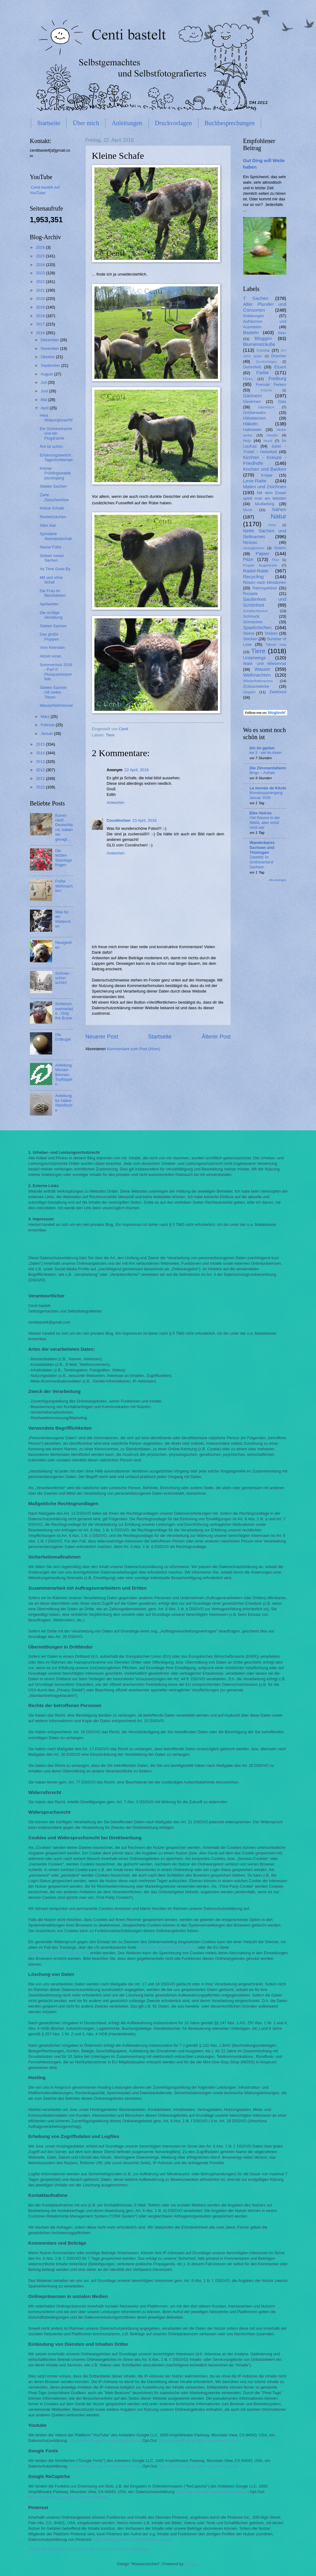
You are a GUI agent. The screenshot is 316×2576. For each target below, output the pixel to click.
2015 (41, 744)
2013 (41, 761)
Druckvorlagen (173, 123)
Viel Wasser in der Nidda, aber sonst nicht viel (265, 823)
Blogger (191, 2564)
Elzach (280, 367)
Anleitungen (127, 123)
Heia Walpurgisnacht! (56, 417)
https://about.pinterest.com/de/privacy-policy (132, 2539)
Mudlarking (264, 504)
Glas (282, 401)
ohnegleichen (253, 548)
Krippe (266, 475)
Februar (48, 725)
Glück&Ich (266, 407)
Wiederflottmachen (258, 681)
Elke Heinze (261, 813)
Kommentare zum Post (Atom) (133, 1048)
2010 (41, 787)
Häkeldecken (254, 418)
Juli (44, 382)
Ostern (280, 548)
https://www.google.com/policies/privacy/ (104, 2440)
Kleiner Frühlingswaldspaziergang (55, 473)
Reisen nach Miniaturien (264, 582)
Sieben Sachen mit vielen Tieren (53, 692)
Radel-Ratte (255, 570)
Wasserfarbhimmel (56, 705)
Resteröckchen (53, 516)
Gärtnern (252, 395)
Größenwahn (254, 412)
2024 (41, 264)
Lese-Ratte (255, 480)
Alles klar (48, 525)
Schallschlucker (255, 611)
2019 (41, 307)
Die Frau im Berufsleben (53, 593)
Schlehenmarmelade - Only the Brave (64, 1010)
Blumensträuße (259, 344)
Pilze (248, 559)
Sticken (270, 633)
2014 (41, 753)
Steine (249, 633)
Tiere (110, 735)
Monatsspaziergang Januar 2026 (266, 795)
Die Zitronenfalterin (268, 768)
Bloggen (263, 338)
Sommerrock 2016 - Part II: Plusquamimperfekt (56, 671)
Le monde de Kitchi (268, 788)
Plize (275, 560)
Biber (282, 333)
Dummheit (252, 367)
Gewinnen (252, 401)
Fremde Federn (271, 384)
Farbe (262, 372)
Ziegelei (249, 692)
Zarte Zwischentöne (54, 497)
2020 (41, 298)
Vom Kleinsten (52, 647)
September (51, 365)
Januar (47, 733)
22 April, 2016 (136, 770)
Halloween (252, 429)
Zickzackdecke (256, 686)
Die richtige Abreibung (51, 615)
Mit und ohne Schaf (51, 579)
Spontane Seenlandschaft (56, 536)
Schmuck (251, 616)
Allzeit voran (50, 656)
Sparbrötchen (257, 627)
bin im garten (262, 748)
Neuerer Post (101, 1037)
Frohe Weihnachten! (64, 886)
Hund (268, 441)
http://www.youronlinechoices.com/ (58, 1953)
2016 (41, 332)
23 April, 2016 (144, 820)
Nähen (279, 509)
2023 (41, 273)
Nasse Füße (50, 547)
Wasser (263, 669)
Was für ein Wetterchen (63, 919)
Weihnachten (257, 675)
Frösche (266, 390)
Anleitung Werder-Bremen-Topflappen (64, 1075)
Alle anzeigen (277, 880)
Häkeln (250, 423)
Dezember (50, 340)
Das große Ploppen (49, 636)
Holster (272, 435)
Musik (247, 510)
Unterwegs (254, 657)
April (45, 408)
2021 (41, 290)
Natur (278, 516)
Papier (262, 553)
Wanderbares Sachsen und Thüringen (262, 847)
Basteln (251, 332)
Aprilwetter (49, 604)
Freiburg (277, 378)
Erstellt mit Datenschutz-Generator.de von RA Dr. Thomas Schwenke (89, 2549)
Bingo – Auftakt (262, 773)
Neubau (250, 542)
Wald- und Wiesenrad (264, 663)
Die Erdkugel (63, 1037)
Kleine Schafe (52, 508)
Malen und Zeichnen (264, 486)
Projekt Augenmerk (260, 565)
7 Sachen (255, 298)
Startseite (48, 123)
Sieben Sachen (53, 486)
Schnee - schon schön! (63, 978)
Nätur (272, 525)
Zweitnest (277, 692)
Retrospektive (264, 588)
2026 (41, 247)
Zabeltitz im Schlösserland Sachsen (261, 862)
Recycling (253, 576)
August (47, 374)
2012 (41, 770)
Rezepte (250, 593)
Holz (247, 440)
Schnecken (253, 622)
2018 (41, 315)
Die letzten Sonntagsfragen (63, 857)
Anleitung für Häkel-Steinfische (64, 1102)
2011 (41, 778)
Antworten (116, 802)
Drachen (278, 356)
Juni (45, 391)
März (46, 716)
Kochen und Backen (264, 469)
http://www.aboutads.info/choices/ (167, 1947)
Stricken (250, 639)
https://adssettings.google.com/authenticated (198, 2440)
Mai (44, 399)
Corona (262, 350)
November (50, 348)
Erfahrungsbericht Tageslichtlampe (56, 457)
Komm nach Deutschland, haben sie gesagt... (64, 827)
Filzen (248, 379)
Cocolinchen (119, 820)
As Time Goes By (55, 569)
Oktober (48, 356)
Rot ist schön (51, 446)
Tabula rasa (275, 644)
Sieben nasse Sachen (52, 558)
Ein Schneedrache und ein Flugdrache (56, 433)
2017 (41, 324)
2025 (41, 256)
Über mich (86, 123)
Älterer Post (216, 1037)
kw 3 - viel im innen (266, 753)
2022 (41, 281)
